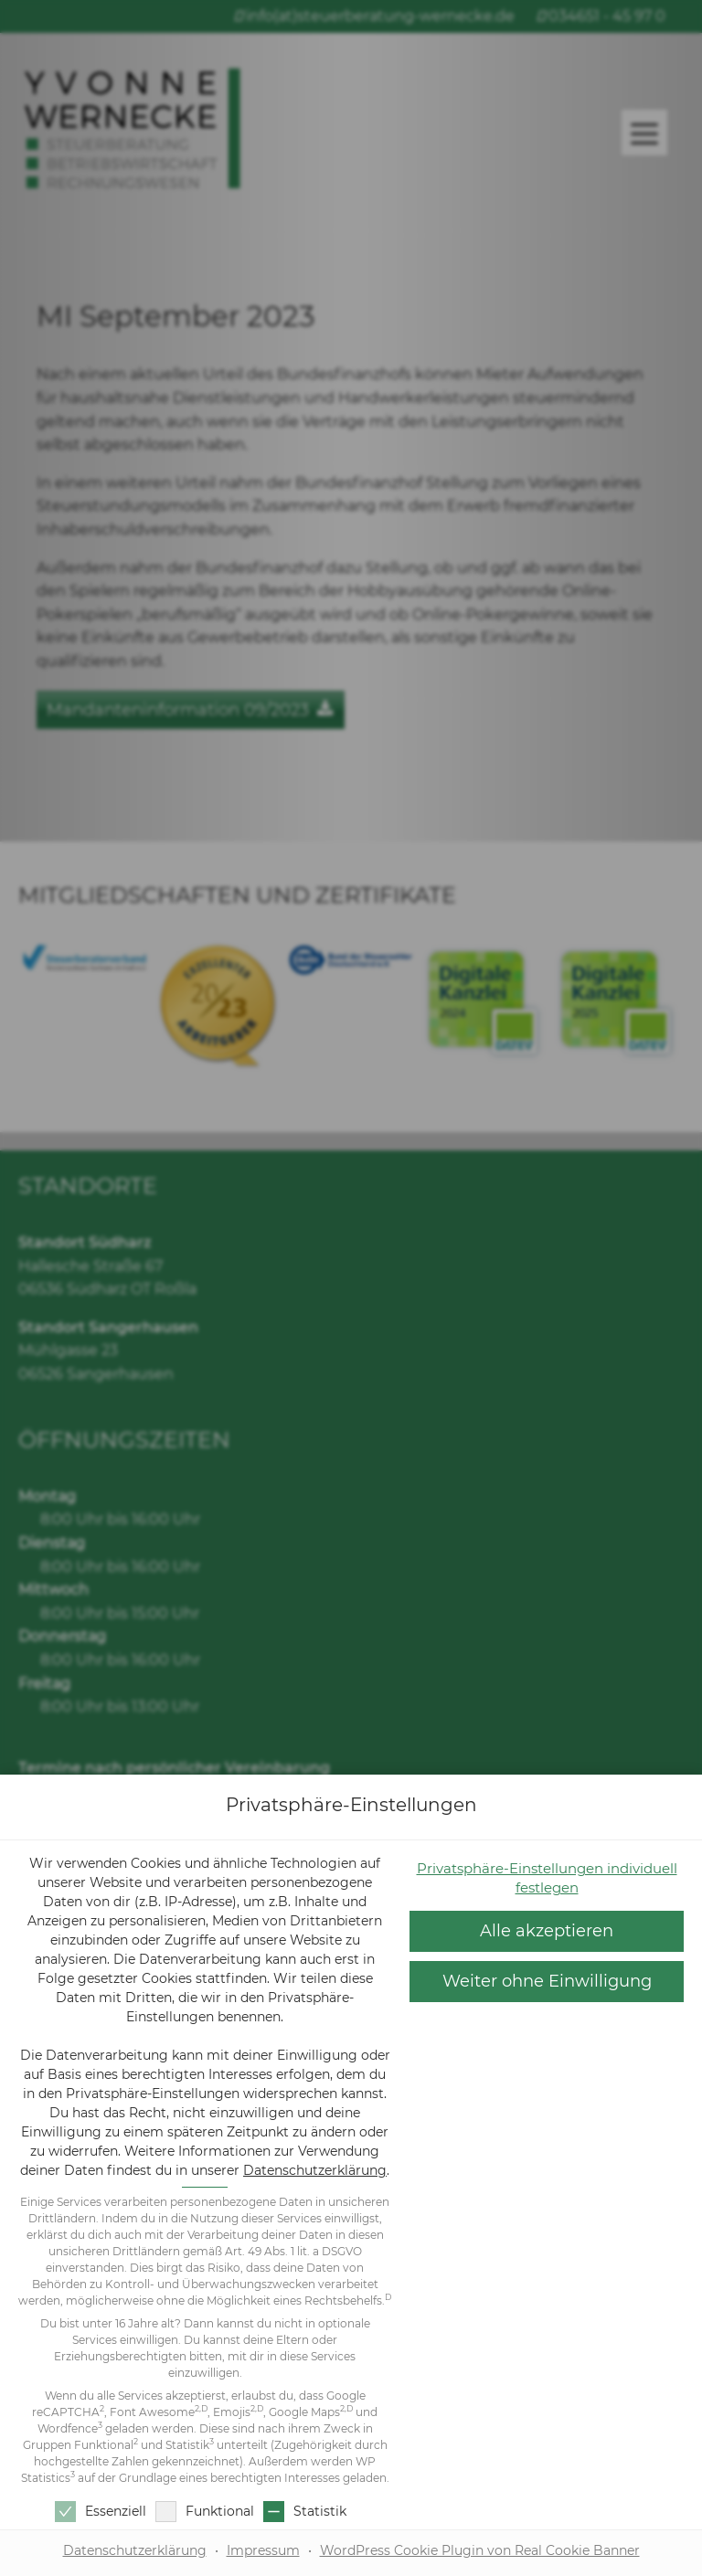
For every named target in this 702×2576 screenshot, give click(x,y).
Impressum (263, 2550)
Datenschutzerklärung (315, 2170)
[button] (547, 1981)
